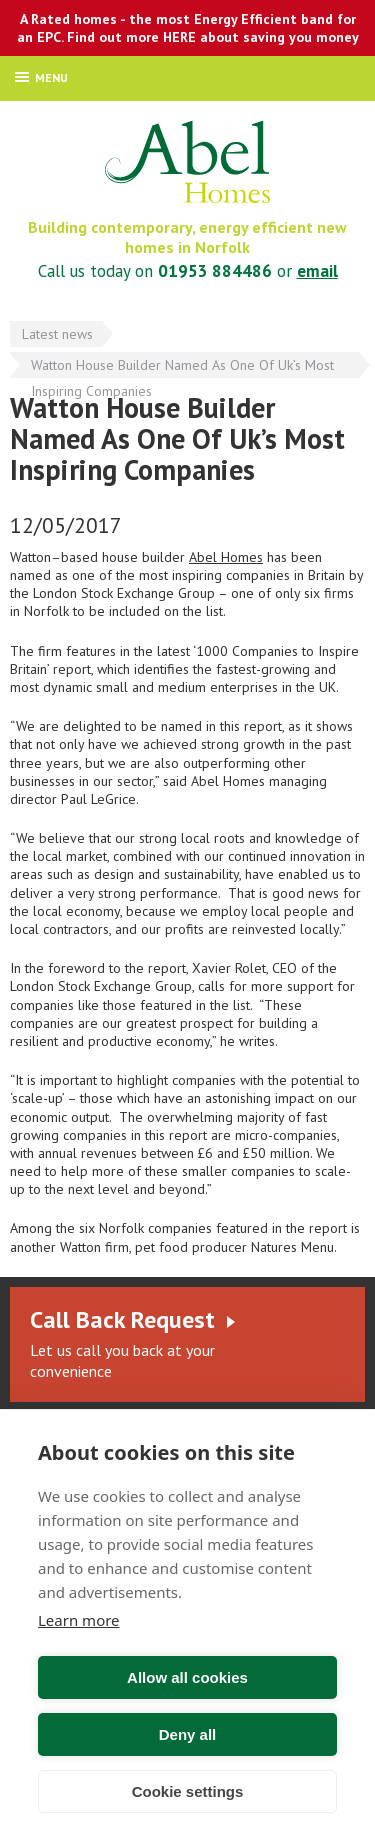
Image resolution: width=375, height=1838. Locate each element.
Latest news (57, 334)
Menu (41, 77)
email (317, 271)
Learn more (79, 1620)
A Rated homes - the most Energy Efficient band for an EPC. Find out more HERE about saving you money (188, 28)
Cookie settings (188, 1791)
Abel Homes (187, 162)
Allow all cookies (187, 1677)
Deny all (188, 1734)
